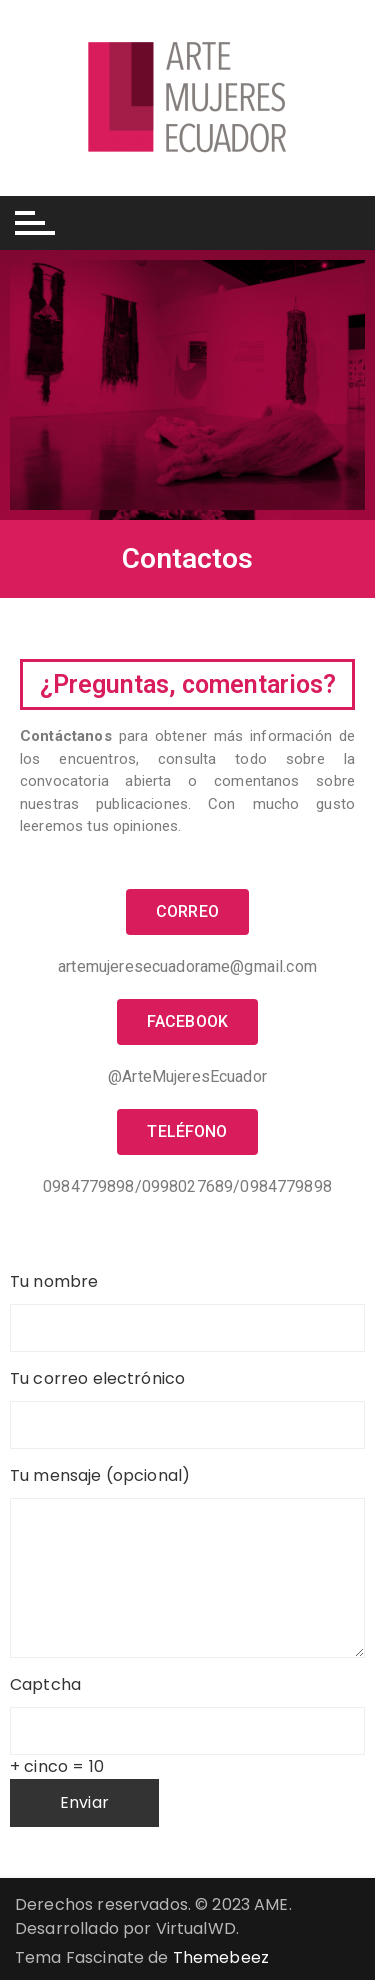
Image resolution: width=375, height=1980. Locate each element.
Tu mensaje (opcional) (187, 1487)
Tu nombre (187, 1301)
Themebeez (221, 1957)
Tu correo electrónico (187, 1398)
